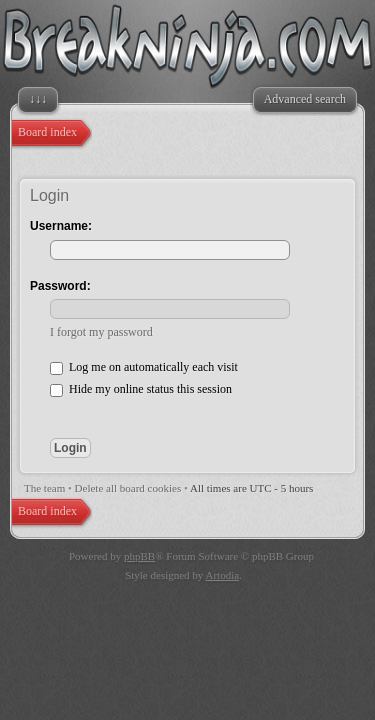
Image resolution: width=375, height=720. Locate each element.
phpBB (139, 556)
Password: (60, 286)
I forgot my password (101, 332)
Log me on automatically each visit (144, 367)
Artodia (223, 575)
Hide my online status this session (141, 389)
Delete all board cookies (128, 488)
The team (44, 488)
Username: (61, 226)
